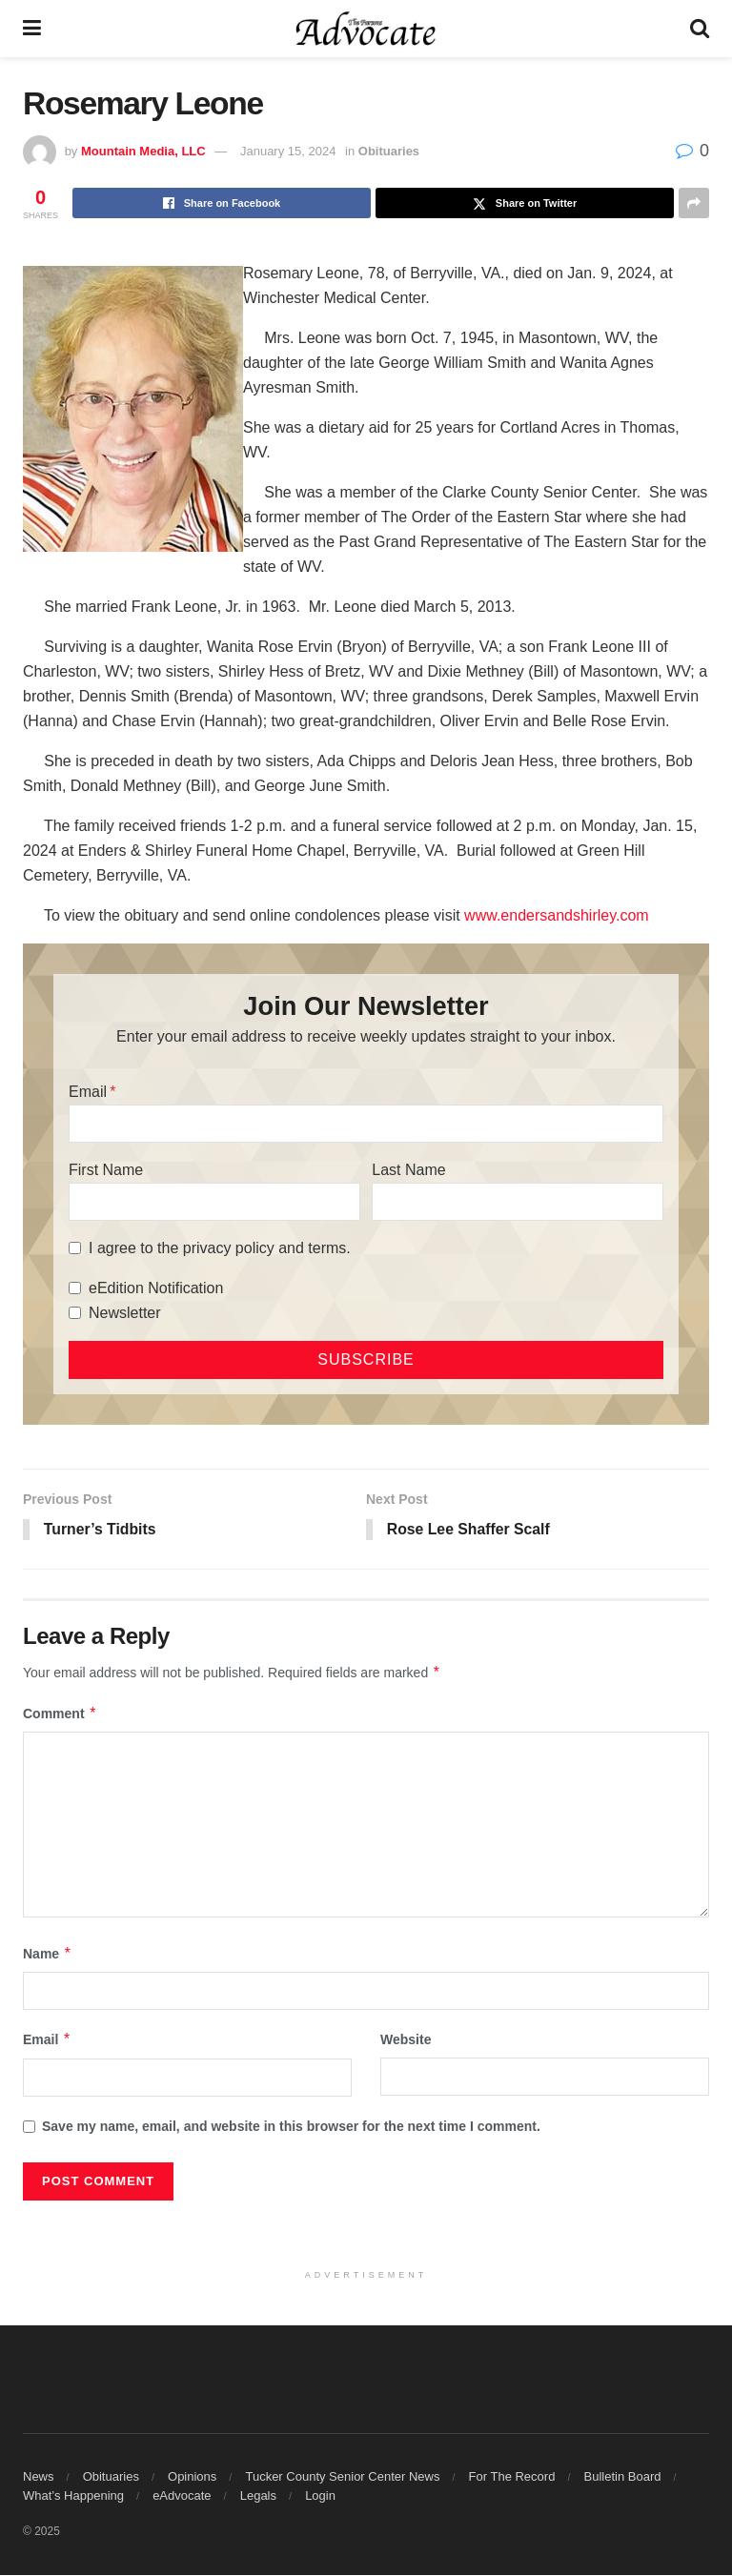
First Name (106, 1170)
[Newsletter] (75, 1313)
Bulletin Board (622, 2477)
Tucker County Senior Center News (342, 2477)
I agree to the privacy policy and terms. (220, 1248)
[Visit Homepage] (365, 29)
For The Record (512, 2477)
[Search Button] (699, 28)
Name (47, 1954)
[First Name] (214, 1202)
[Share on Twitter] (525, 203)
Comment (60, 1714)
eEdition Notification (156, 1288)
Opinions (192, 2477)
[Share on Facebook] (221, 203)
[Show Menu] (32, 28)
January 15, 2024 (288, 151)
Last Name (408, 1170)
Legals (258, 2496)
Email (88, 1092)
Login (320, 2496)
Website (405, 2040)
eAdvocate (181, 2496)
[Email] (366, 1124)
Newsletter (125, 1313)
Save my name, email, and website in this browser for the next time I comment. (291, 2126)
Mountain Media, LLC (143, 151)
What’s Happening (73, 2496)
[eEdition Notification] (75, 1288)
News (38, 2477)
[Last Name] (517, 1202)
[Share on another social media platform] (694, 203)
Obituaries (388, 151)
